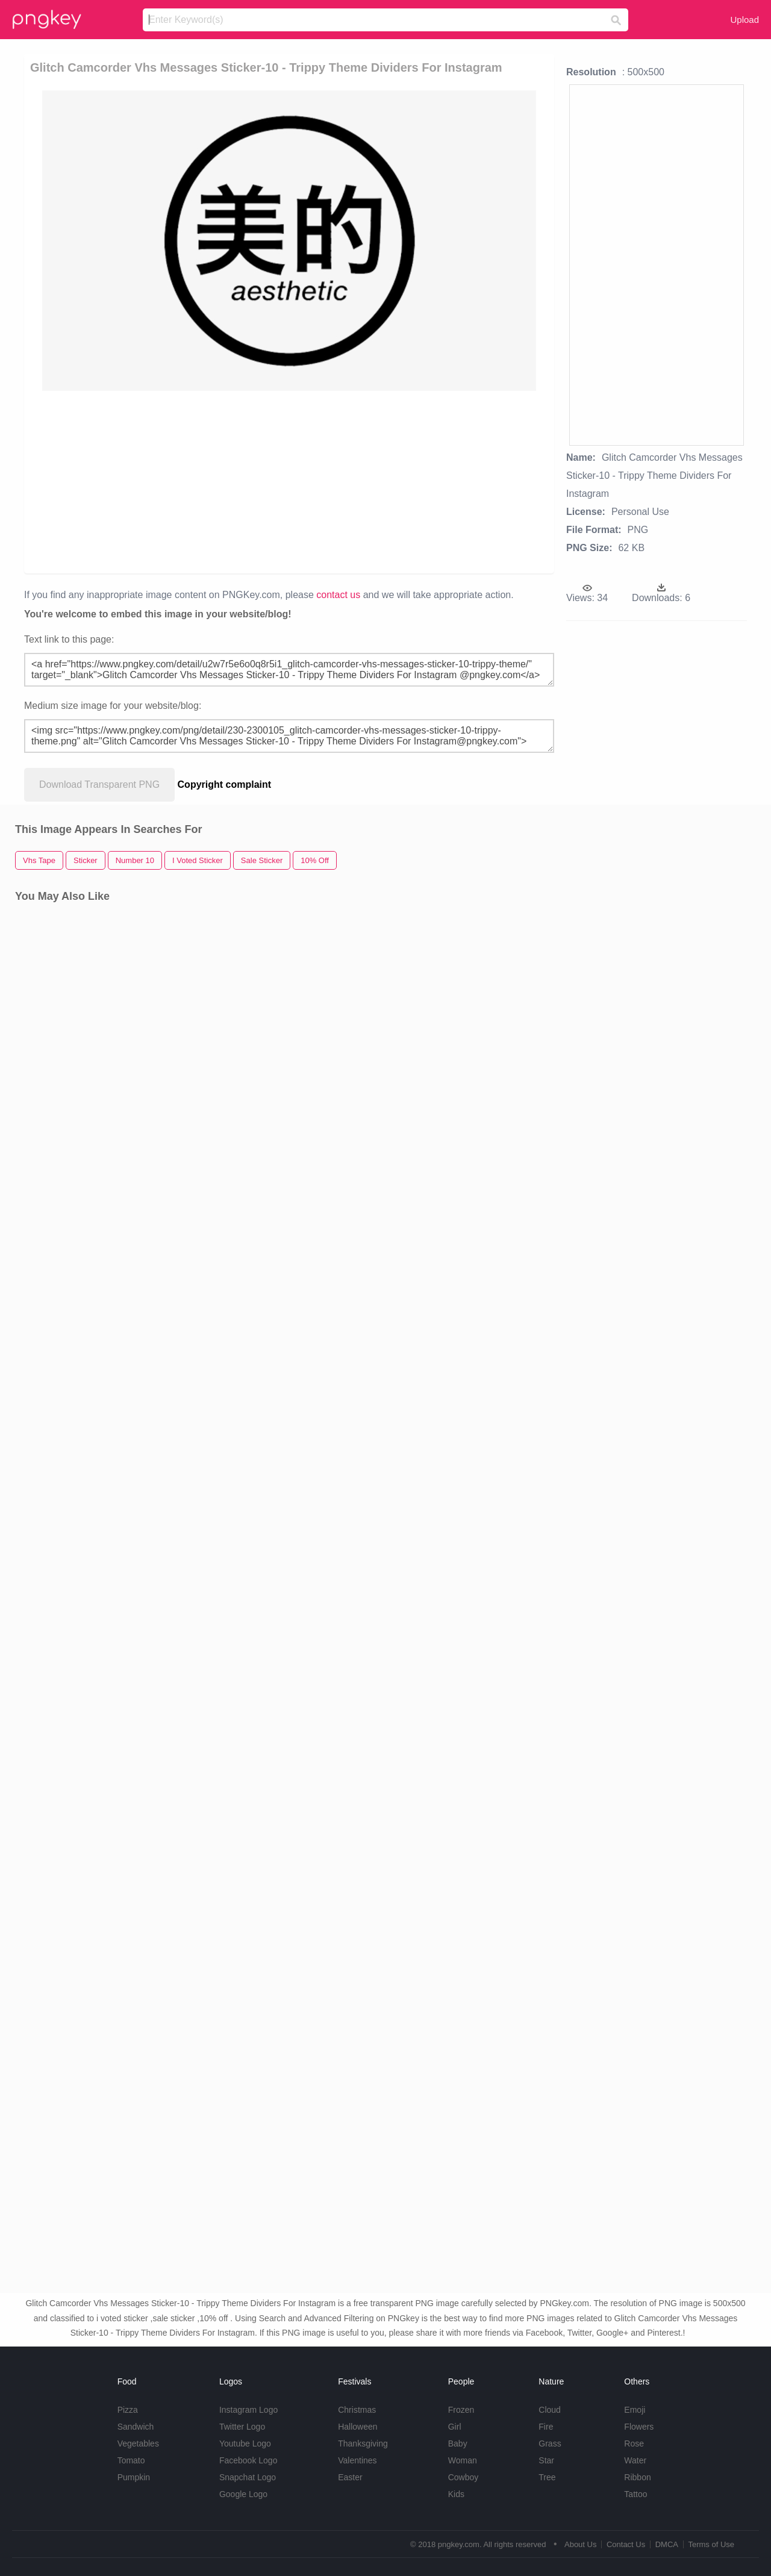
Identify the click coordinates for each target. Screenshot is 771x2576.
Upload (744, 19)
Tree (546, 2477)
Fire (545, 2426)
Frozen (461, 2410)
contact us (338, 595)
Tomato (131, 2460)
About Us (580, 2544)
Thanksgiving (363, 2443)
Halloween (357, 2426)
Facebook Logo (248, 2460)
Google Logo (243, 2494)
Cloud (549, 2410)
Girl (454, 2426)
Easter (350, 2477)
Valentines (357, 2460)
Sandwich (135, 2426)
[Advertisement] (289, 481)
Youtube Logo (245, 2443)
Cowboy (463, 2477)
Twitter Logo (242, 2426)
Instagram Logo (248, 2410)
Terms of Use (711, 2544)
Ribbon (637, 2477)
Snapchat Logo (247, 2477)
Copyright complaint (225, 784)
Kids (456, 2494)
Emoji (634, 2410)
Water (635, 2460)
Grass (549, 2443)
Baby (457, 2443)
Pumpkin (133, 2477)
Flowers (639, 2426)
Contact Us (626, 2544)
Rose (634, 2443)
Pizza (127, 2410)
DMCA (666, 2544)
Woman (462, 2460)
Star (546, 2460)
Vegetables (138, 2443)
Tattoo (635, 2494)
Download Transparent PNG (99, 784)
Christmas (357, 2410)
